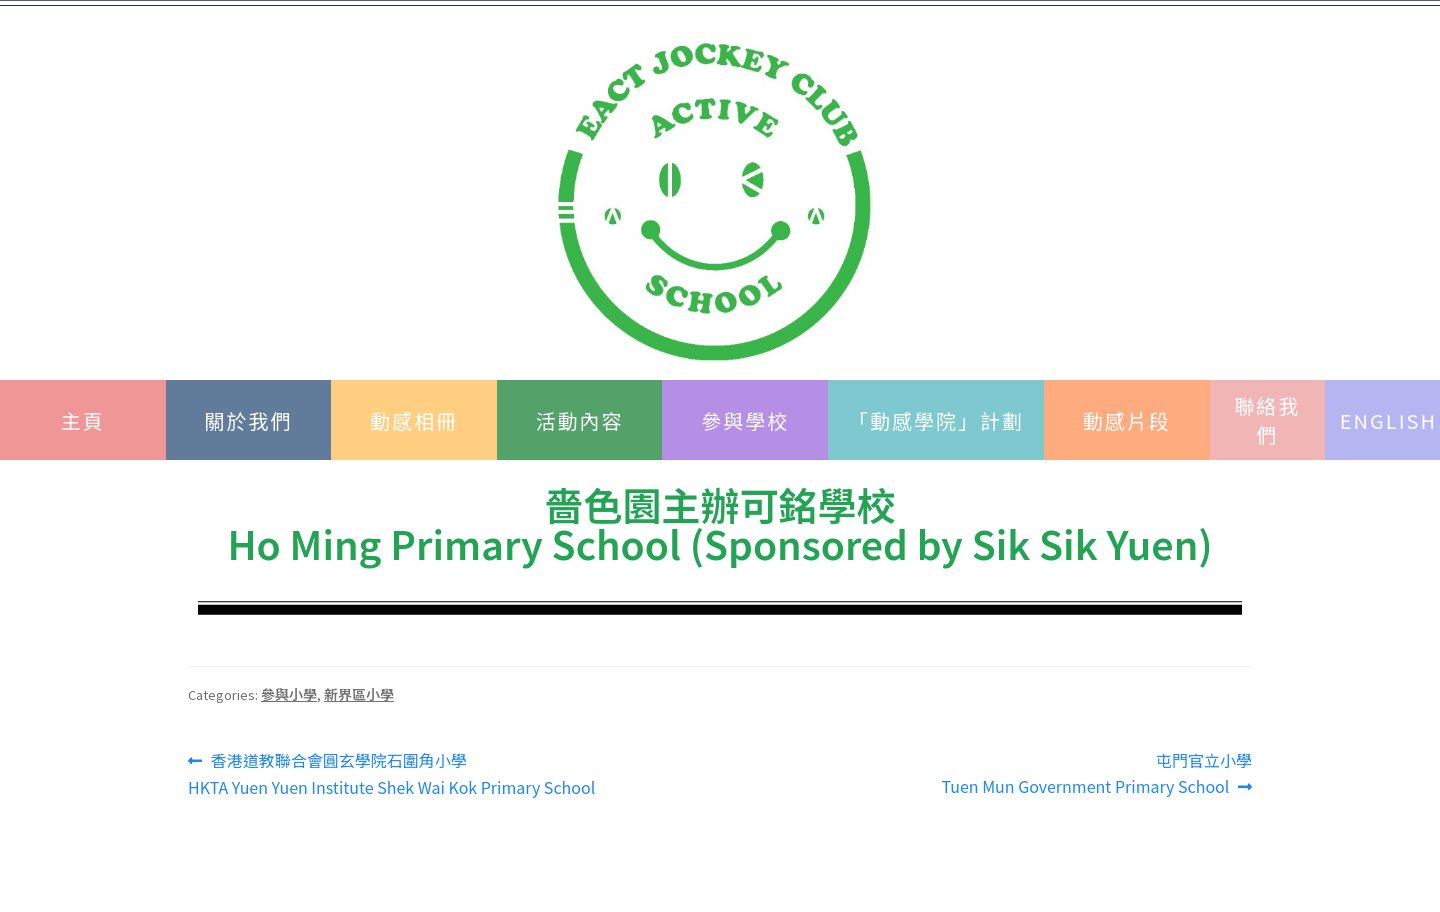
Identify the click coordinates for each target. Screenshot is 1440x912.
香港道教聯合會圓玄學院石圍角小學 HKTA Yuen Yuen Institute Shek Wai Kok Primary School (391, 773)
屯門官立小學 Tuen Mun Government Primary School (1097, 773)
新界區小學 (359, 694)
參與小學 (289, 694)
